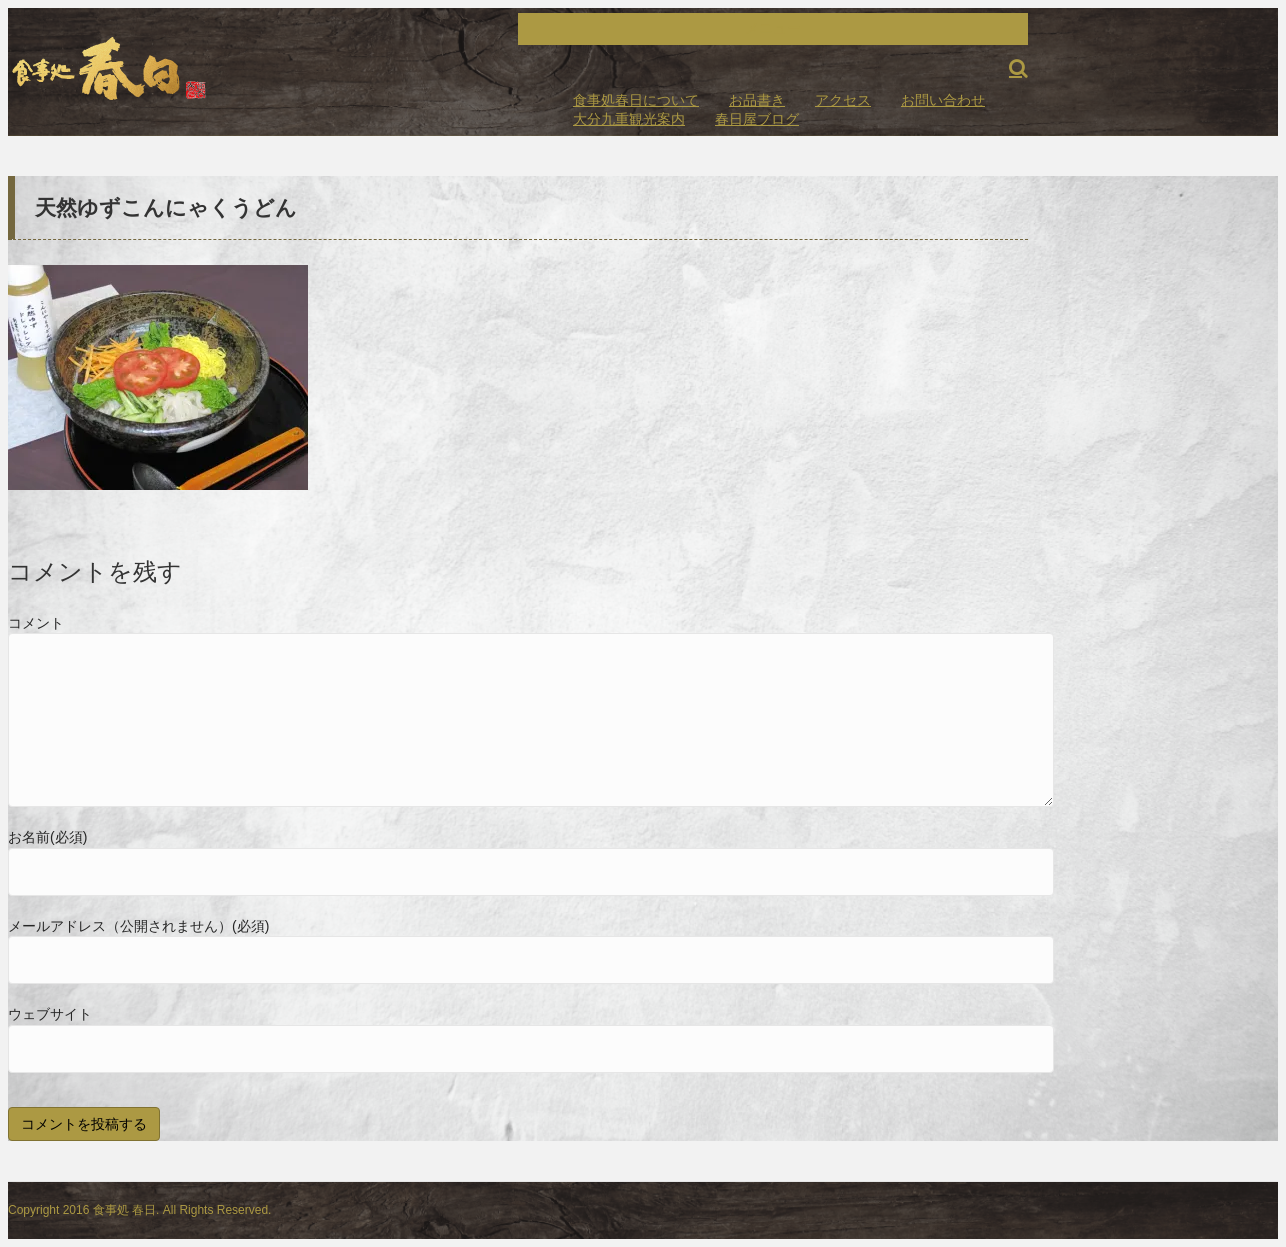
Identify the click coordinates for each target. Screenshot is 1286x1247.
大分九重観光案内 (629, 119)
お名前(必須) (47, 837)
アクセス (843, 100)
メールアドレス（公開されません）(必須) (138, 926)
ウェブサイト (50, 1014)
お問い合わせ (943, 100)
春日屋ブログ (757, 119)
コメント (36, 623)
